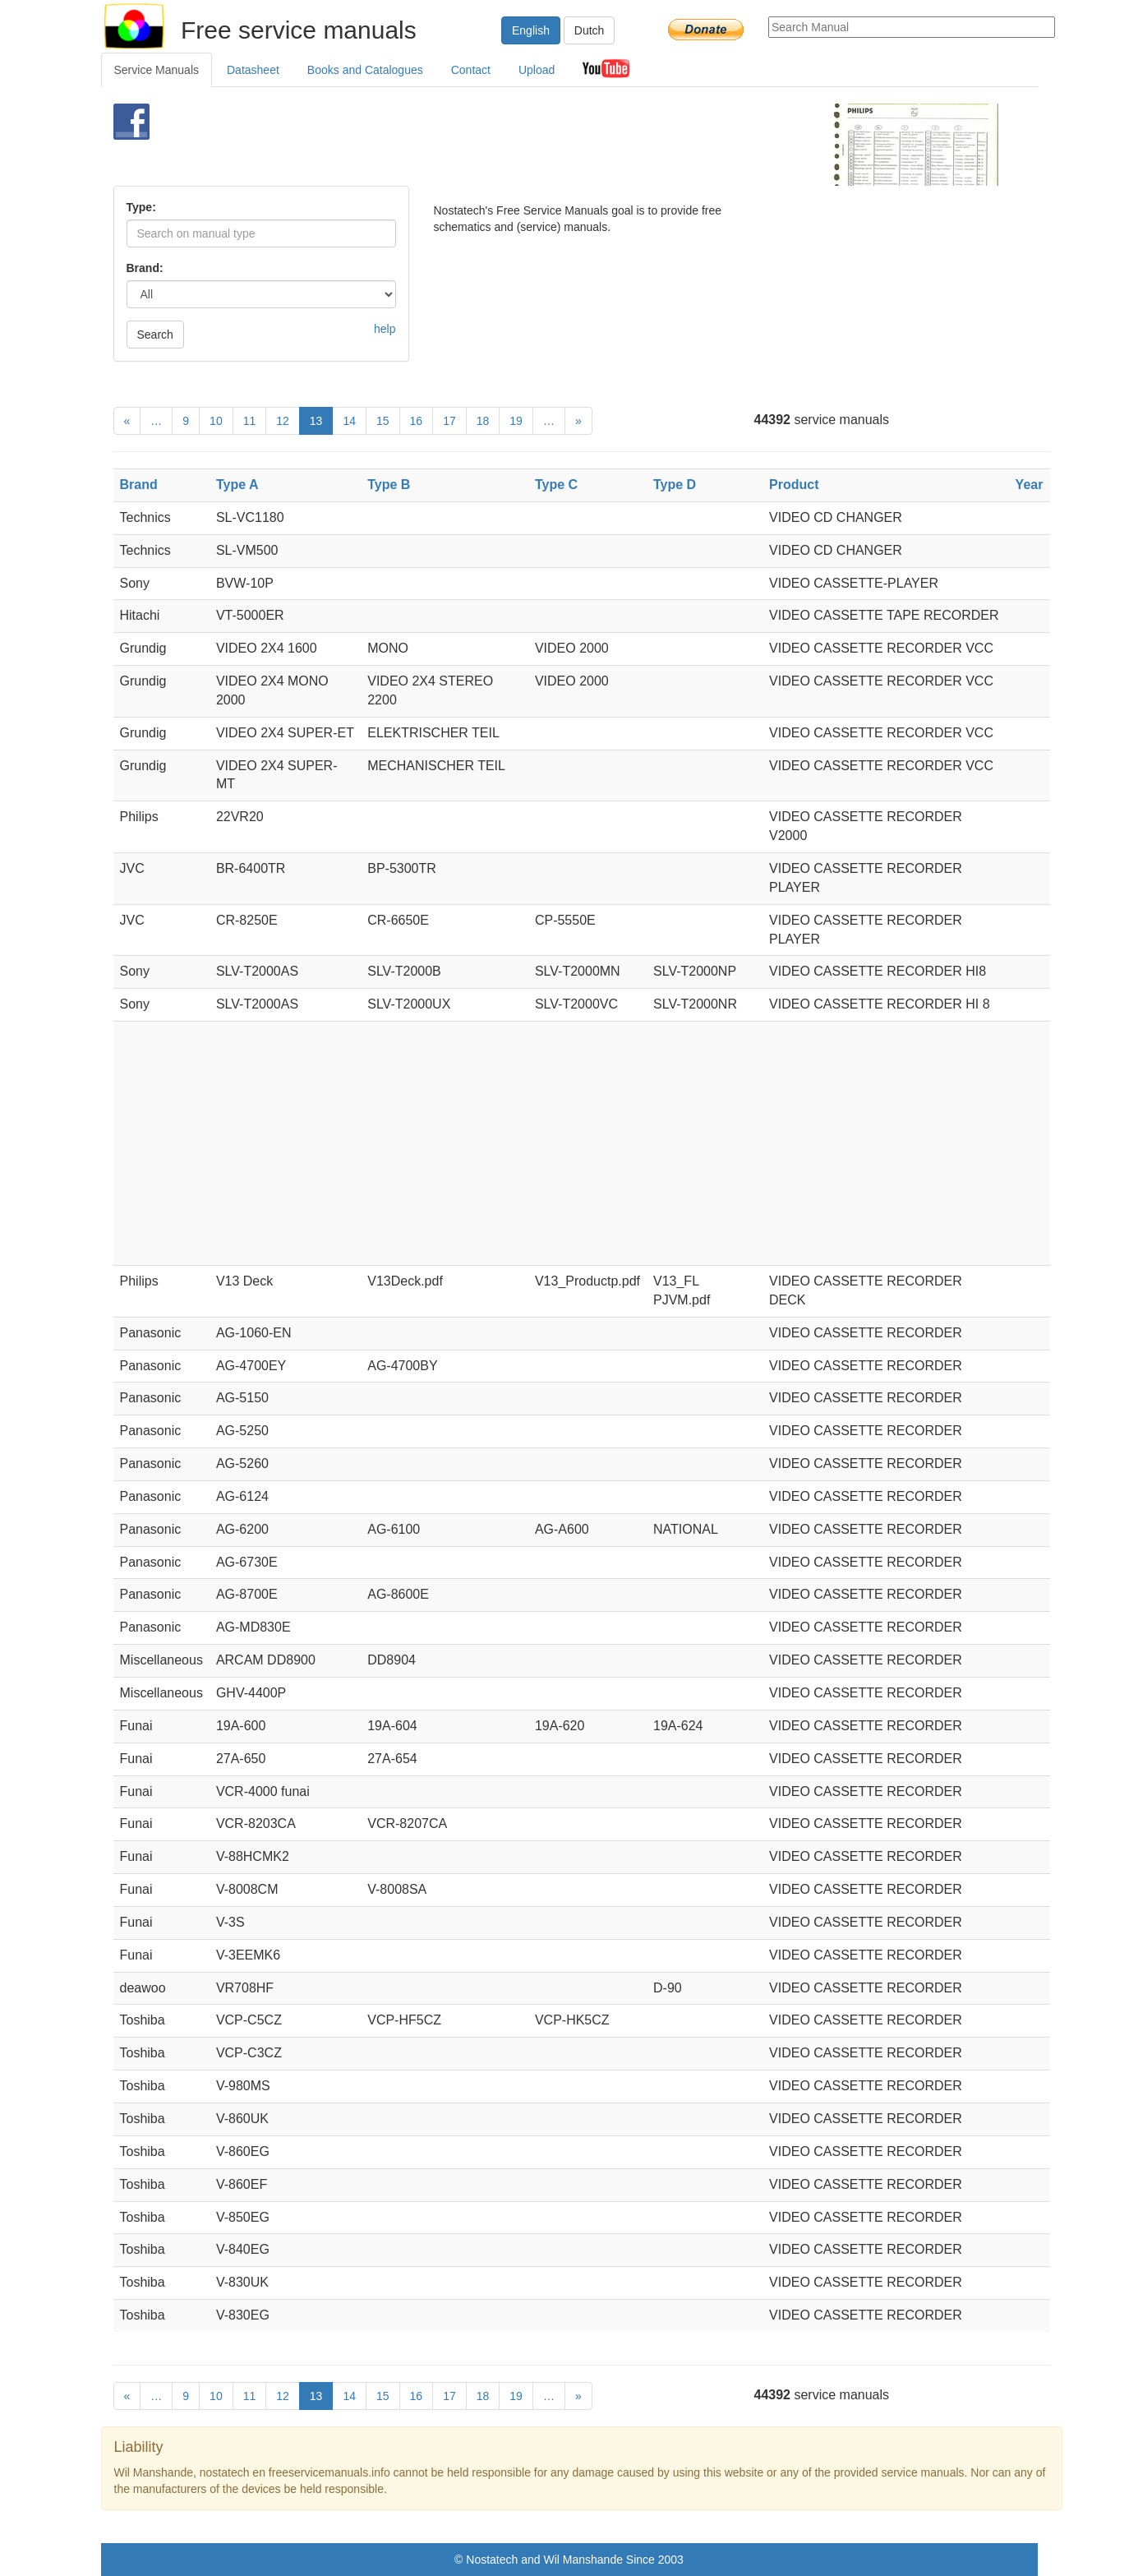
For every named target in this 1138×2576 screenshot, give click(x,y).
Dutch (589, 30)
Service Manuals (157, 69)
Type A (237, 485)
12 (282, 420)
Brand (139, 485)
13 (316, 420)
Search (155, 334)
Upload (536, 69)
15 (382, 420)
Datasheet (253, 69)
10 (216, 420)
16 (416, 420)
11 (249, 420)
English (531, 30)
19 (516, 420)
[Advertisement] (542, 145)
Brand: (145, 268)
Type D (674, 485)
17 (449, 420)
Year (1030, 485)
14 (349, 420)
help (384, 328)
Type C (556, 485)
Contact (471, 69)
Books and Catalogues (365, 69)
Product (793, 485)
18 (483, 420)
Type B (388, 485)
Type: (141, 207)
